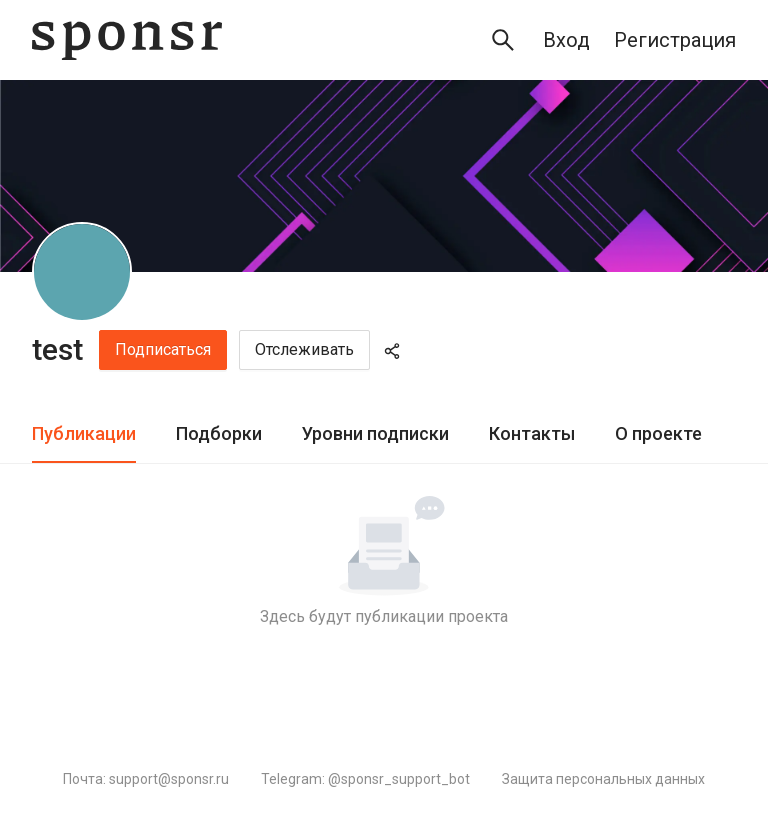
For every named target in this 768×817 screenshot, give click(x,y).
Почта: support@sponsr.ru (146, 779)
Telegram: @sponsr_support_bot (365, 779)
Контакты (532, 433)
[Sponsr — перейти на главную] (127, 40)
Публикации (84, 433)
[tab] (84, 434)
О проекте (658, 433)
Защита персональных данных (603, 779)
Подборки (219, 433)
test (57, 349)
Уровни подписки (375, 433)
